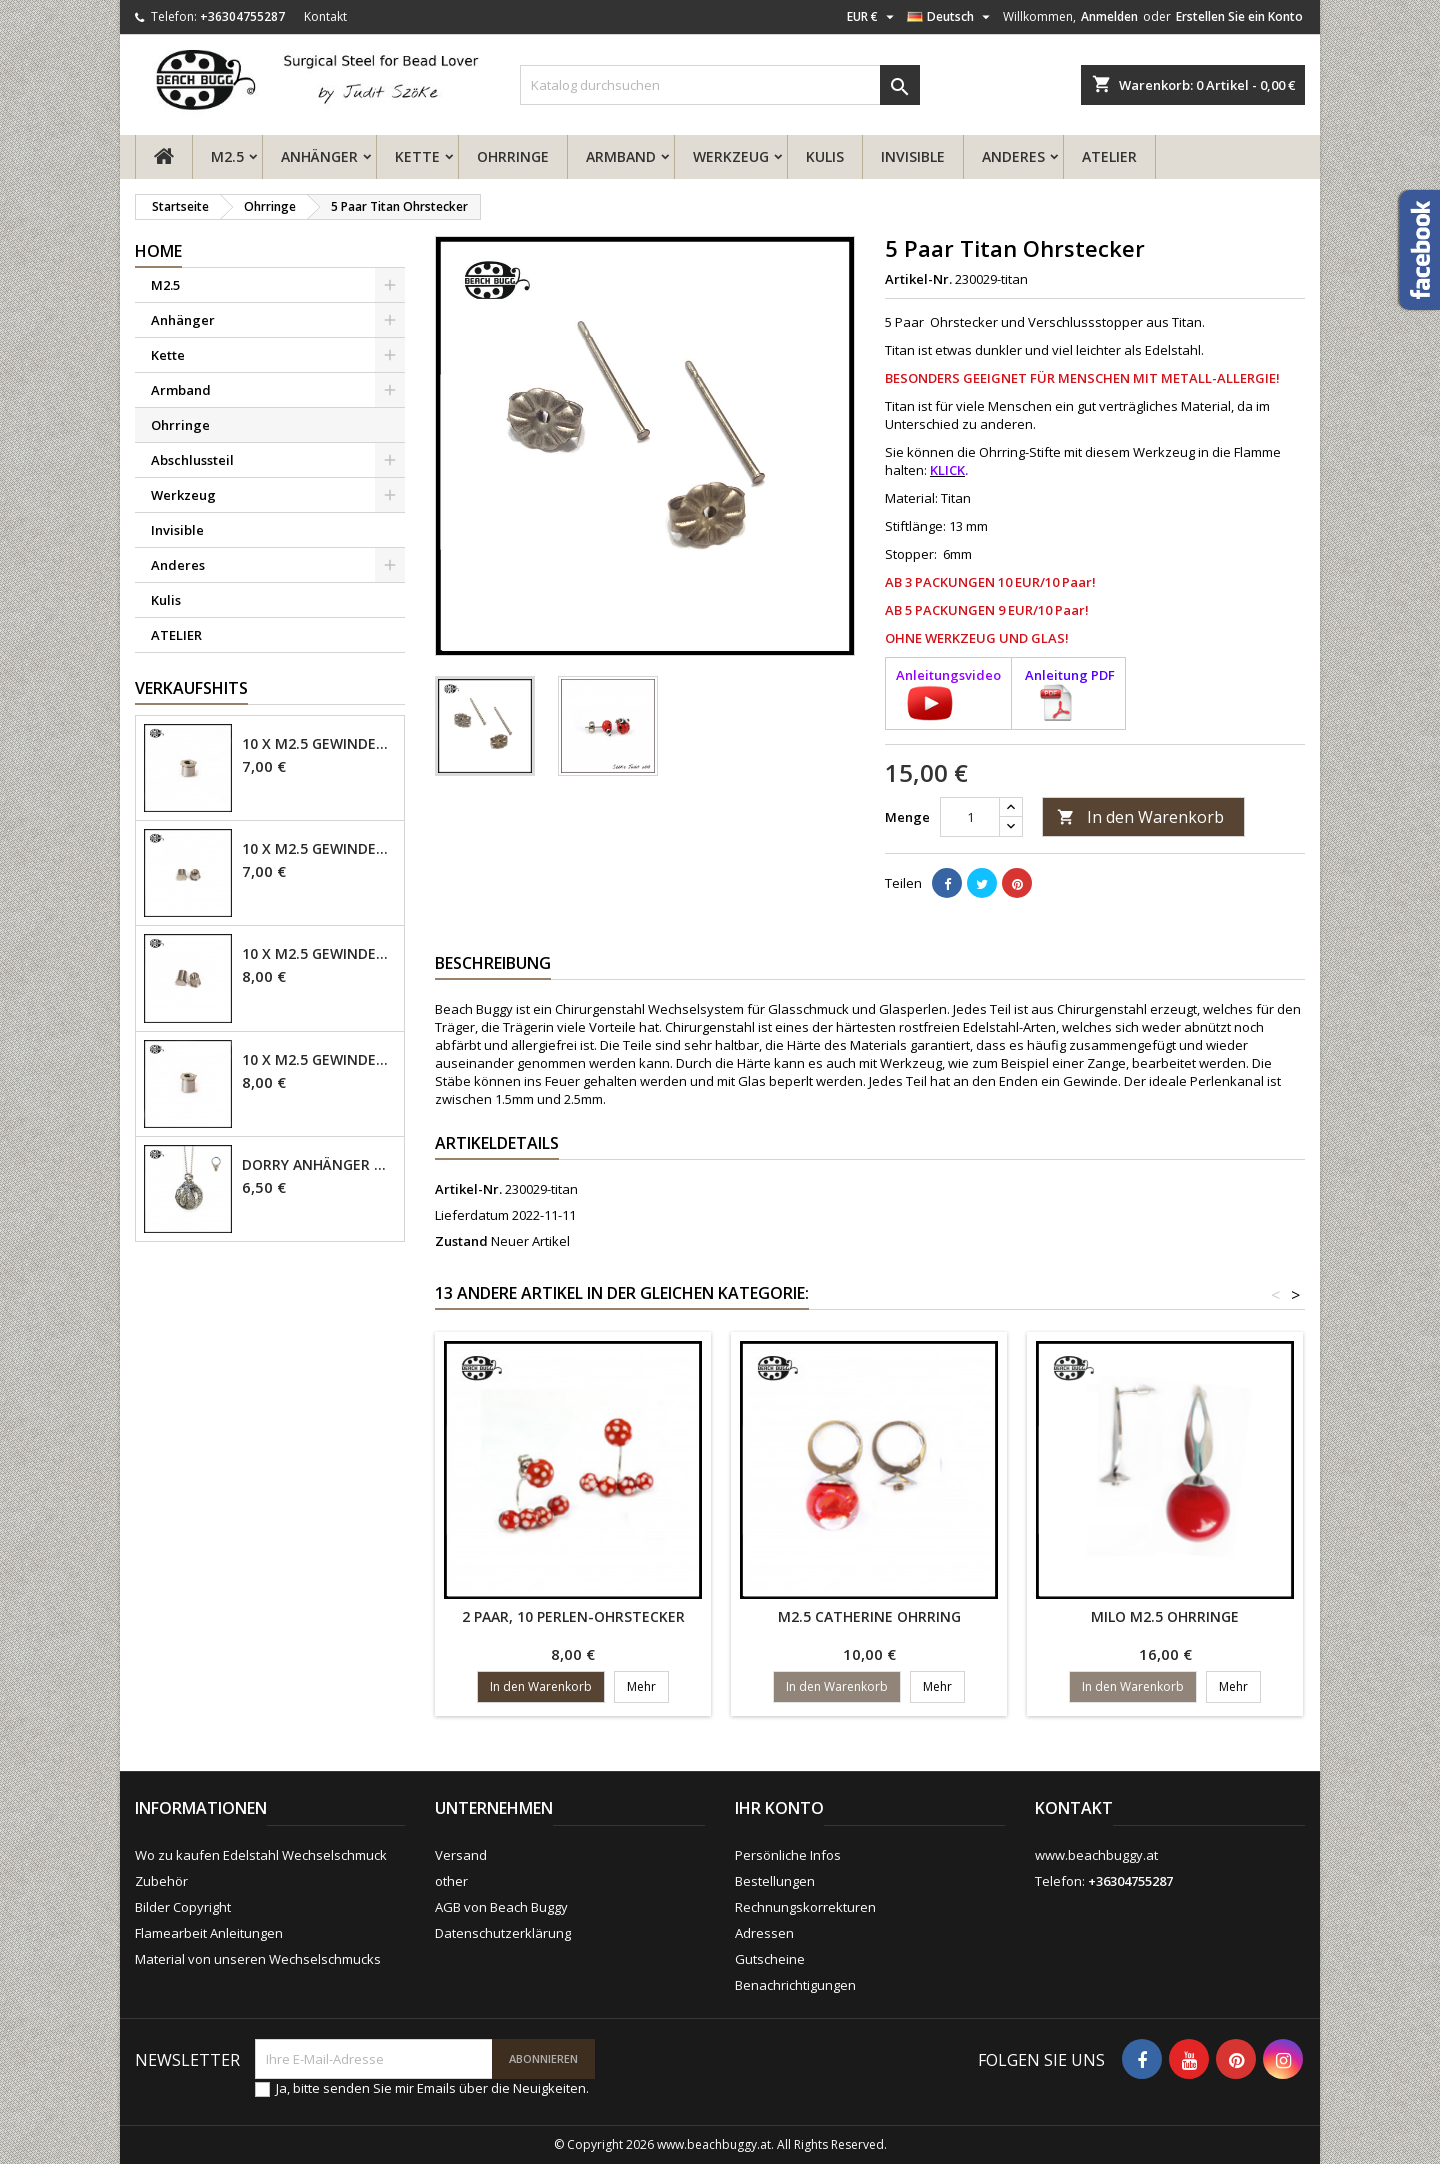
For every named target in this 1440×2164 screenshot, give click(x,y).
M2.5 (227, 156)
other (451, 1881)
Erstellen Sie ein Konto (1239, 16)
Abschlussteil (192, 460)
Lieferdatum (472, 1215)
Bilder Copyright (183, 1907)
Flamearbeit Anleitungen (209, 1933)
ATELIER (1109, 156)
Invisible (913, 156)
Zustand (461, 1241)
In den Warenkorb (1140, 817)
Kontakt (325, 16)
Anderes (1013, 156)
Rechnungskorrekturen (805, 1907)
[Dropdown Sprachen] (951, 17)
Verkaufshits (191, 688)
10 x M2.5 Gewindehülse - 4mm (319, 744)
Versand (461, 1855)
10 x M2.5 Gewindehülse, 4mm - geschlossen (319, 849)
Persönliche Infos (788, 1855)
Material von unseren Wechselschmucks (258, 1959)
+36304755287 (242, 16)
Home (158, 251)
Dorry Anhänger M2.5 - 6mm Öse (319, 1165)
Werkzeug (731, 156)
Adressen (764, 1933)
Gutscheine (770, 1959)
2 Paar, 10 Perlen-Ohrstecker (573, 1616)
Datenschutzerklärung (503, 1933)
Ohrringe (513, 156)
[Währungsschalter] (873, 17)
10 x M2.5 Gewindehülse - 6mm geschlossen (319, 954)
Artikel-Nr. (918, 279)
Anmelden (1109, 16)
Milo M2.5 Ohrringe (1165, 1616)
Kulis (825, 156)
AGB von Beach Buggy (501, 1907)
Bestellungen (775, 1881)
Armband (621, 156)
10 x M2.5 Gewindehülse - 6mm (319, 1060)
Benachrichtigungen (795, 1985)
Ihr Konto (779, 1808)
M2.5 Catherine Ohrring (869, 1616)
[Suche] (720, 85)
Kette (417, 156)
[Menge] (970, 817)
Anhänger (319, 156)
